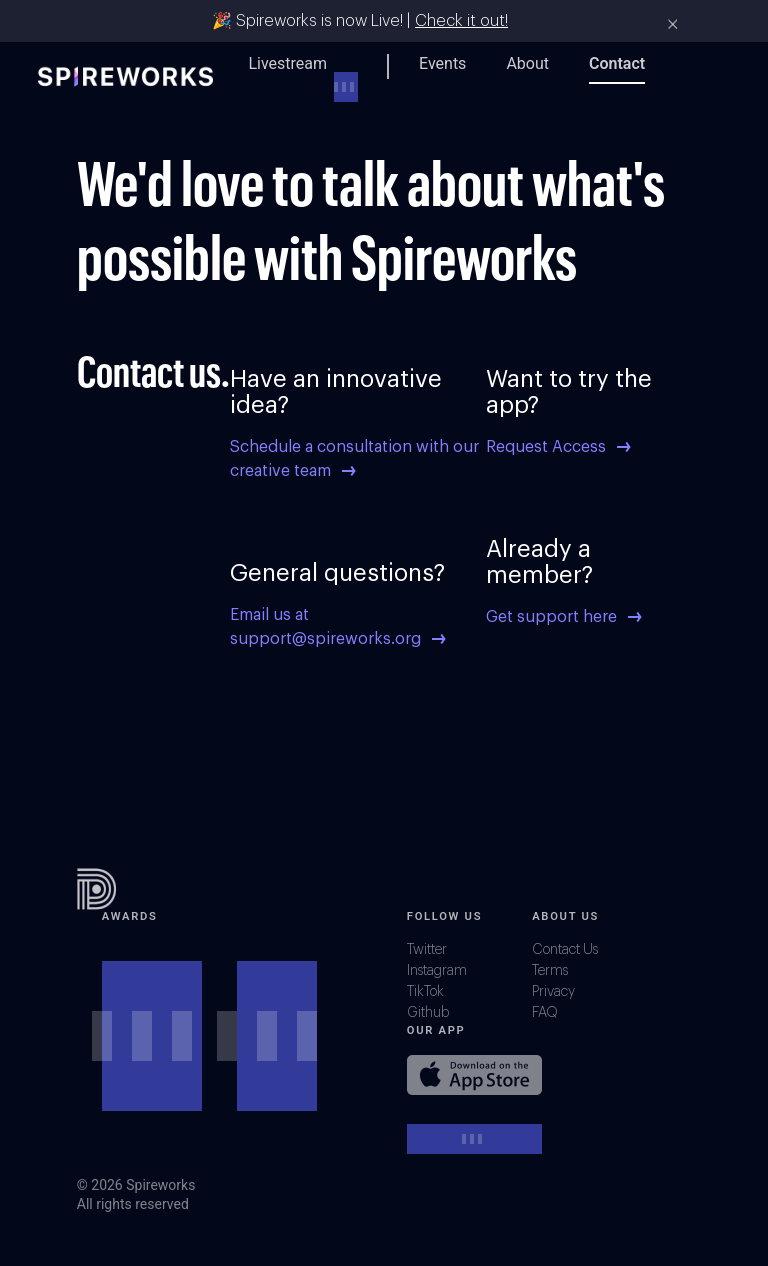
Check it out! (461, 21)
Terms (550, 971)
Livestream (287, 63)
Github (428, 1013)
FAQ (545, 1013)
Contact (617, 63)
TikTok (425, 992)
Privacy (553, 992)
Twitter (427, 950)
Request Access (558, 447)
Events (442, 63)
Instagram (437, 971)
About (527, 63)
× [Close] (673, 24)
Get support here (563, 617)
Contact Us (565, 950)
